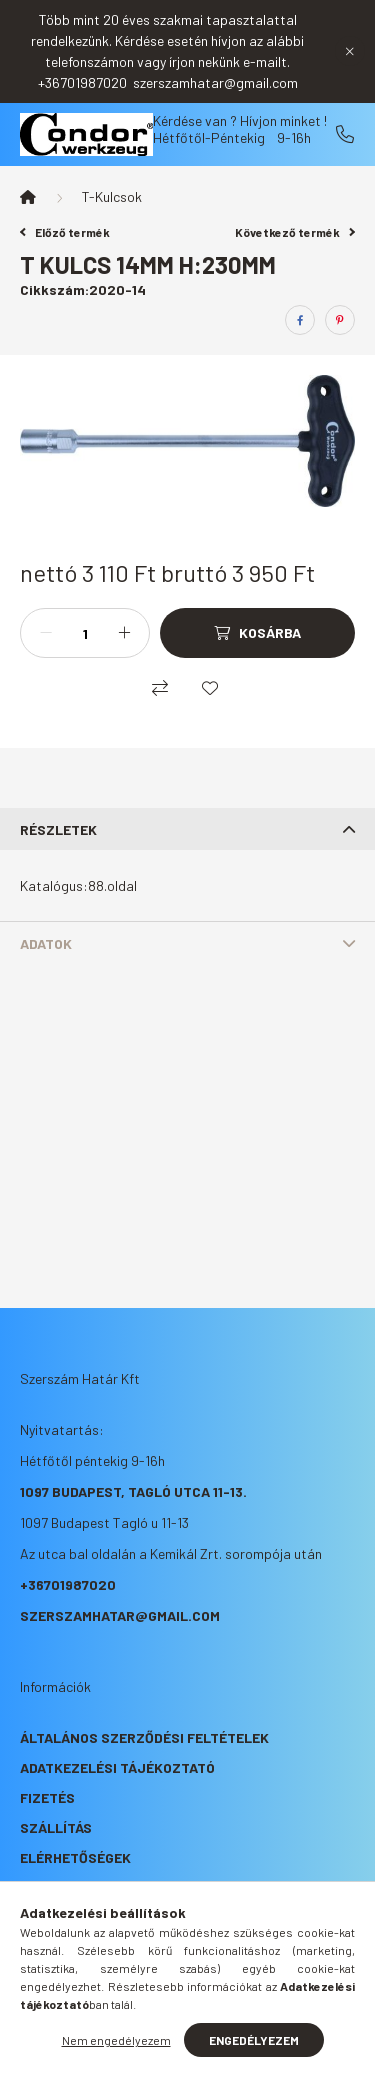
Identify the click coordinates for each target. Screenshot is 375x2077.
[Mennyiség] (85, 633)
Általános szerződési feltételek (144, 1737)
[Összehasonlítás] (160, 688)
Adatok (46, 943)
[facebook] (300, 320)
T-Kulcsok (112, 196)
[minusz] (46, 633)
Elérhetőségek (75, 1857)
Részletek (58, 829)
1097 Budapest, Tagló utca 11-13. (133, 1491)
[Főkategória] (28, 197)
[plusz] (124, 633)
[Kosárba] (257, 633)
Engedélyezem (254, 2040)
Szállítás (56, 1827)
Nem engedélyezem (116, 2040)
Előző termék (65, 232)
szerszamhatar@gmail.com (120, 1615)
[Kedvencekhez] (210, 688)
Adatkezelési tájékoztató (117, 1767)
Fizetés (47, 1797)
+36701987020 (345, 134)
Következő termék (295, 232)
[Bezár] (350, 51)
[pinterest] (340, 320)
